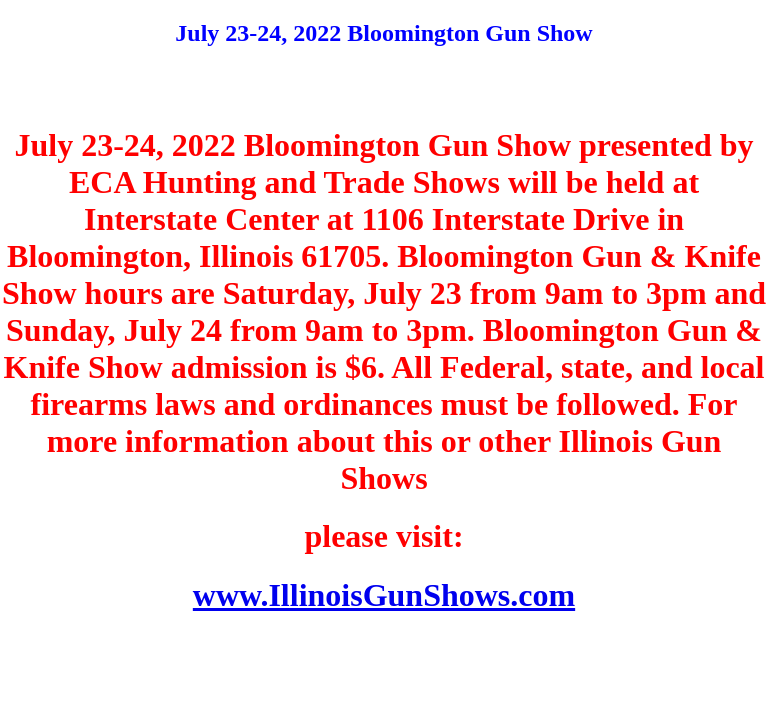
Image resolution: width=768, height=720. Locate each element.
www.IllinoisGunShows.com (384, 595)
